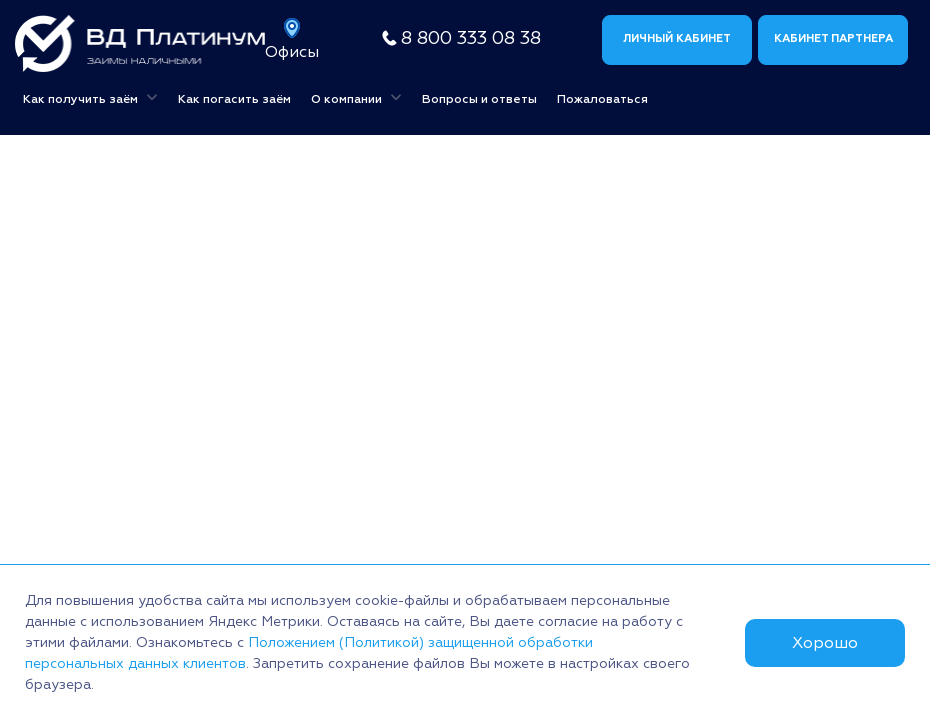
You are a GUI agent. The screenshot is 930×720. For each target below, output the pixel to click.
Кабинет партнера (833, 38)
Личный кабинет (677, 38)
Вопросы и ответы (479, 99)
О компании (356, 96)
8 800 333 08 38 (471, 38)
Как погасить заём (234, 99)
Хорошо (825, 643)
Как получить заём (90, 96)
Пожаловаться (602, 99)
